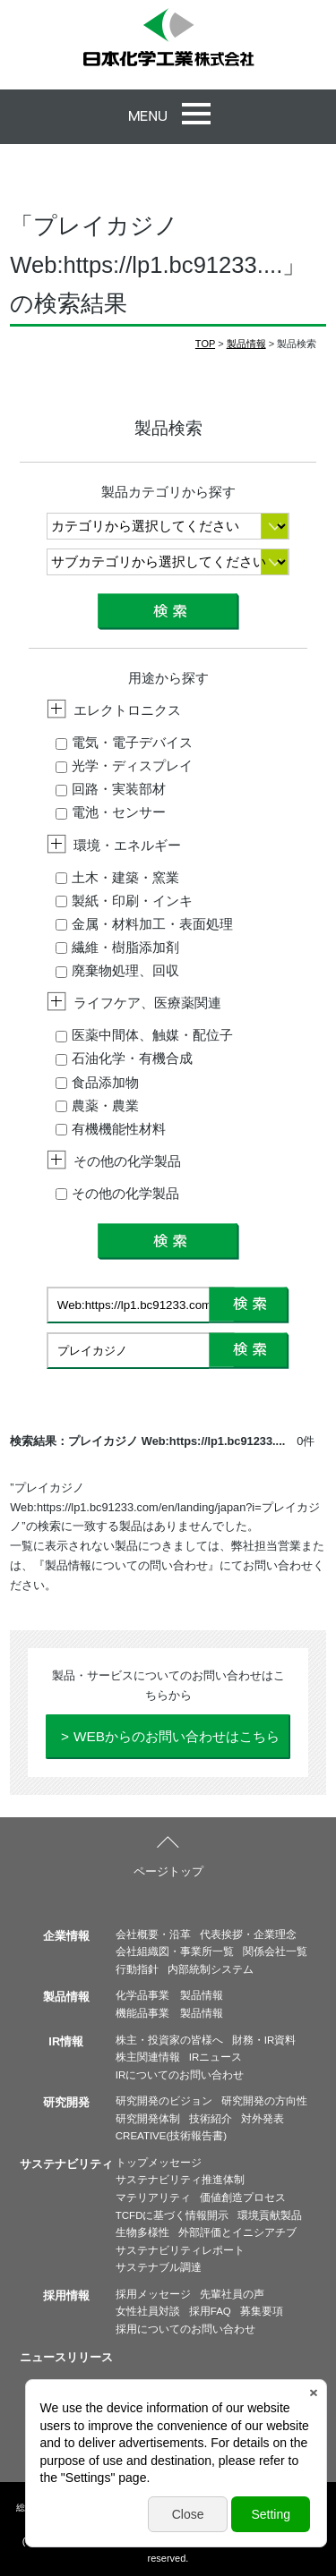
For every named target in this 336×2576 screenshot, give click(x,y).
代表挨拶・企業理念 (248, 1934)
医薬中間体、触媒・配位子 (144, 1034)
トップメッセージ (159, 2162)
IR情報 (65, 2041)
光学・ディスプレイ (124, 765)
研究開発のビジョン (164, 2101)
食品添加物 (97, 1082)
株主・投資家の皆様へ (169, 2040)
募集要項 (261, 2311)
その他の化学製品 (117, 1193)
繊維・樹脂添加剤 (117, 947)
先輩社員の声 (232, 2294)
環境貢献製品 (269, 2215)
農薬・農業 (97, 1105)
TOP (205, 343)
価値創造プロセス (243, 2197)
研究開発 (66, 2102)
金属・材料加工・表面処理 (144, 923)
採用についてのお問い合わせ (185, 2329)
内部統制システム (211, 1969)
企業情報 (66, 1936)
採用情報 (66, 2295)
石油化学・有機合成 (124, 1058)
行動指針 (137, 1969)
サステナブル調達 (159, 2267)
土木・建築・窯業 (117, 877)
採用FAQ (210, 2311)
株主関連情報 (148, 2057)
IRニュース (216, 2057)
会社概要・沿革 (153, 1934)
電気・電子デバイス (124, 742)
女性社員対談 (148, 2311)
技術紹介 (210, 2118)
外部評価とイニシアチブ (237, 2232)
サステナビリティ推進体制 (180, 2179)
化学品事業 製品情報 (169, 1995)
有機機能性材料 (111, 1128)
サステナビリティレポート (180, 2250)
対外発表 (262, 2118)
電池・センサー (111, 812)
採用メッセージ (153, 2294)
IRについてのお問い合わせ (180, 2075)
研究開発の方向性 (264, 2101)
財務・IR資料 (264, 2040)
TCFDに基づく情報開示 (172, 2215)
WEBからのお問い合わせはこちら (176, 1736)
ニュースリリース (66, 2357)
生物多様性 (142, 2232)
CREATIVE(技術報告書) (171, 2135)
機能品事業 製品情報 (169, 2013)
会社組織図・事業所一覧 (175, 1951)
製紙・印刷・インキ (124, 900)
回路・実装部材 (111, 788)
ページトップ (168, 1871)
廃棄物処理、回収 (117, 970)
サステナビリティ (66, 2164)
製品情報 (246, 343)
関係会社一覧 (275, 1951)
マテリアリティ (153, 2197)
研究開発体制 (148, 2118)
